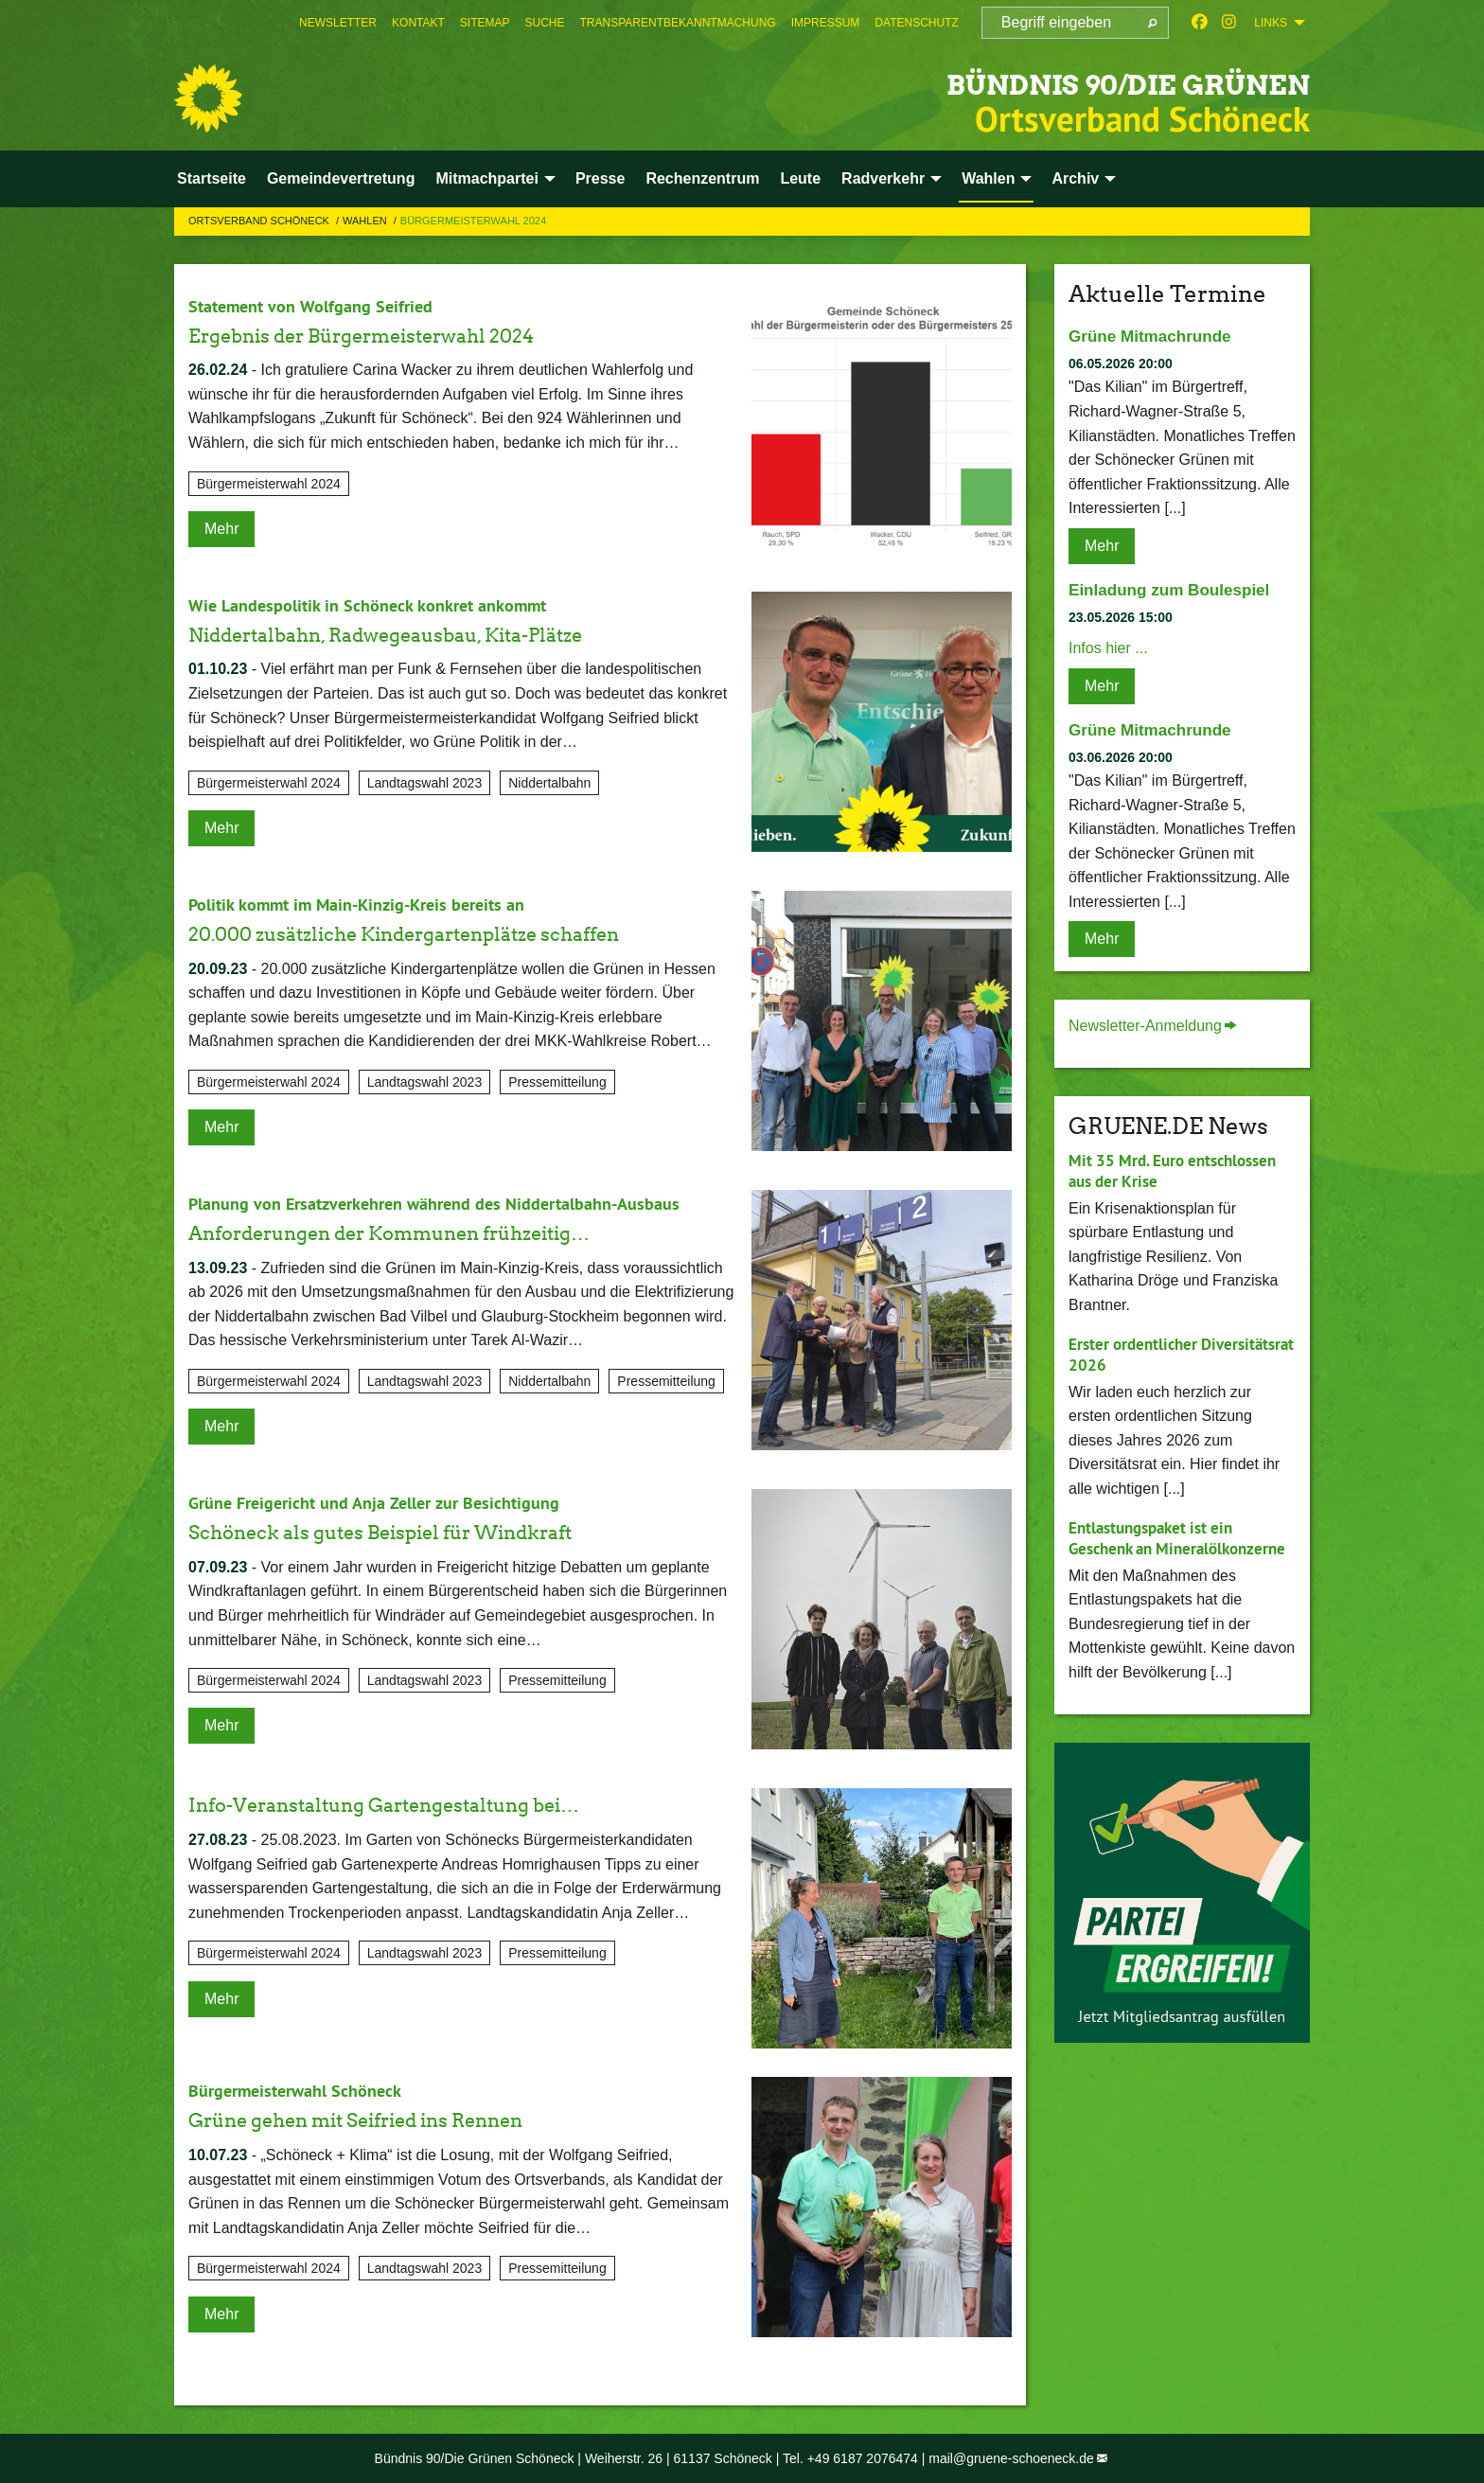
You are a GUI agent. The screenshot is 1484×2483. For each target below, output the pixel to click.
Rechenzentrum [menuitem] (702, 178)
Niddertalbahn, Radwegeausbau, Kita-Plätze (429, 633)
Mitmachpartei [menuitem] (486, 178)
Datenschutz (916, 22)
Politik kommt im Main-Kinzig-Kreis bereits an (372, 904)
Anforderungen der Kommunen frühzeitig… (434, 1232)
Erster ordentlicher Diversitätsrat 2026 (1139, 1354)
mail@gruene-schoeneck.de (1011, 2458)
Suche (545, 22)
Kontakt (418, 22)
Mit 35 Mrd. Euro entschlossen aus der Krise (1179, 1171)
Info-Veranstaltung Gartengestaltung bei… (426, 1804)
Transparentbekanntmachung (678, 22)
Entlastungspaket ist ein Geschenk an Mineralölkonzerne (1157, 1548)
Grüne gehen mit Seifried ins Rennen (396, 2119)
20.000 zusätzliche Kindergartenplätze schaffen (452, 933)
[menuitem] (338, 22)
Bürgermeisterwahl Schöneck (306, 2090)
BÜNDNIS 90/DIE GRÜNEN (1034, 80)
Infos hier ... (1108, 648)
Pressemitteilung (557, 1082)
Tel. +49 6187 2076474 (850, 2458)
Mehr (221, 529)
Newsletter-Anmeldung (1145, 1026)
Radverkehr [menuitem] (883, 178)
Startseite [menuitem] (211, 178)
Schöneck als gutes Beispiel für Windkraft (422, 1531)
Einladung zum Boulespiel (1175, 589)
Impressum (825, 22)
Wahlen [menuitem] (988, 178)
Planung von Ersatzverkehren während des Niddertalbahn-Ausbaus (458, 1203)
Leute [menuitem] (800, 178)
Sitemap (485, 22)
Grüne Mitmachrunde (1154, 336)
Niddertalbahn (549, 782)
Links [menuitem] (1270, 22)
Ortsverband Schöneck (260, 220)
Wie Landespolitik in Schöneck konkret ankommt (384, 605)
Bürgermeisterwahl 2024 (473, 220)
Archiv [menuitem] (1075, 178)
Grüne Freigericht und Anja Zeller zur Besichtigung (391, 1502)
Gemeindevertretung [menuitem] (341, 178)
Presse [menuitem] (600, 178)
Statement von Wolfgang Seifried (322, 305)
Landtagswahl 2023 (424, 782)
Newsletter (338, 22)
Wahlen (366, 220)
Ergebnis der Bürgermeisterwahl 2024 (399, 334)
